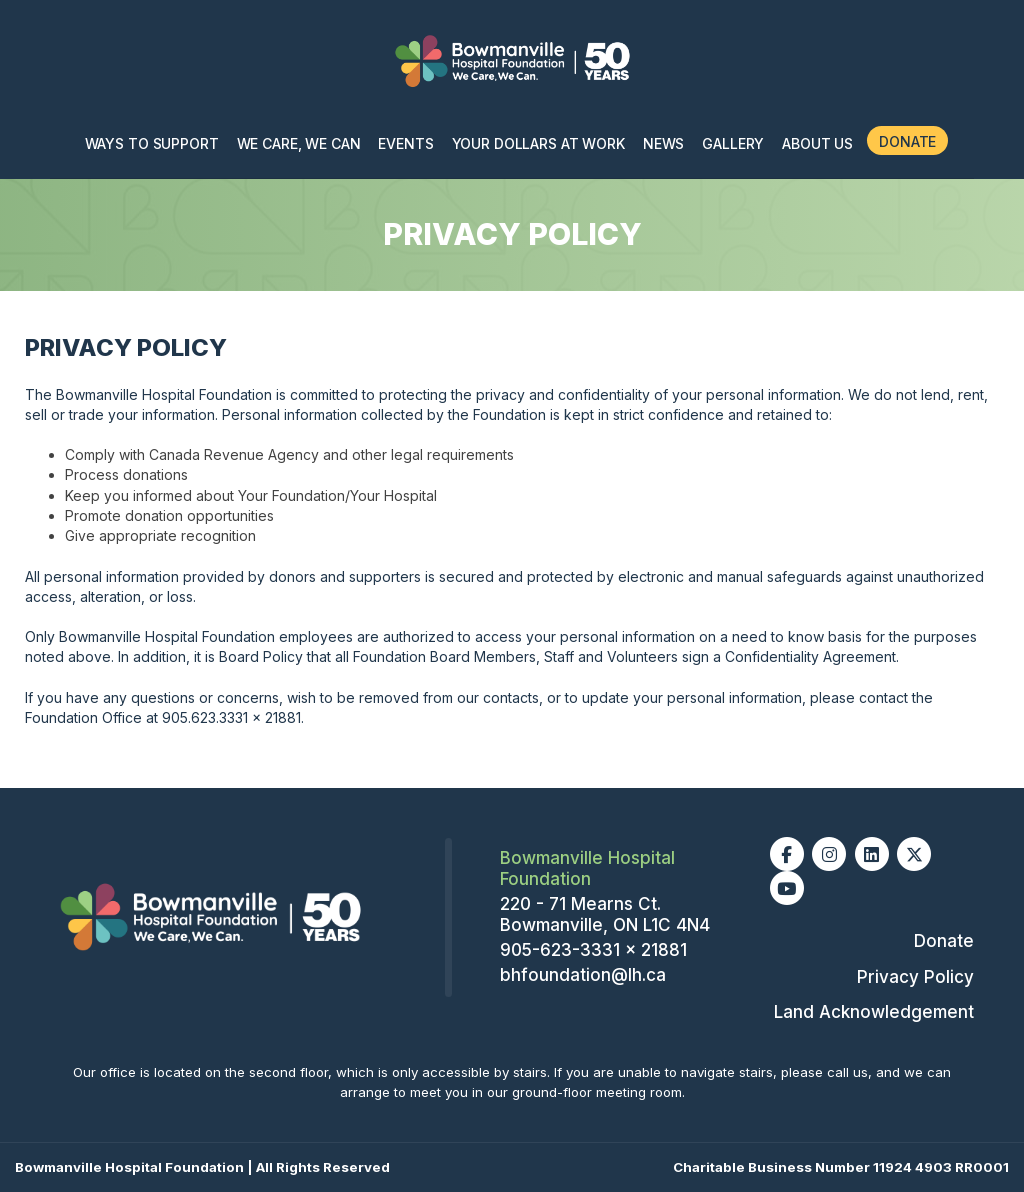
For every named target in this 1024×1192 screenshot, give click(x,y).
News (663, 143)
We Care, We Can (299, 143)
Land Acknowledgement (874, 1012)
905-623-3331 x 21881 (593, 950)
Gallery (733, 143)
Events (405, 143)
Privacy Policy (915, 977)
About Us (817, 143)
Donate (907, 141)
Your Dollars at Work (538, 143)
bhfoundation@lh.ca (583, 975)
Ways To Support (152, 143)
